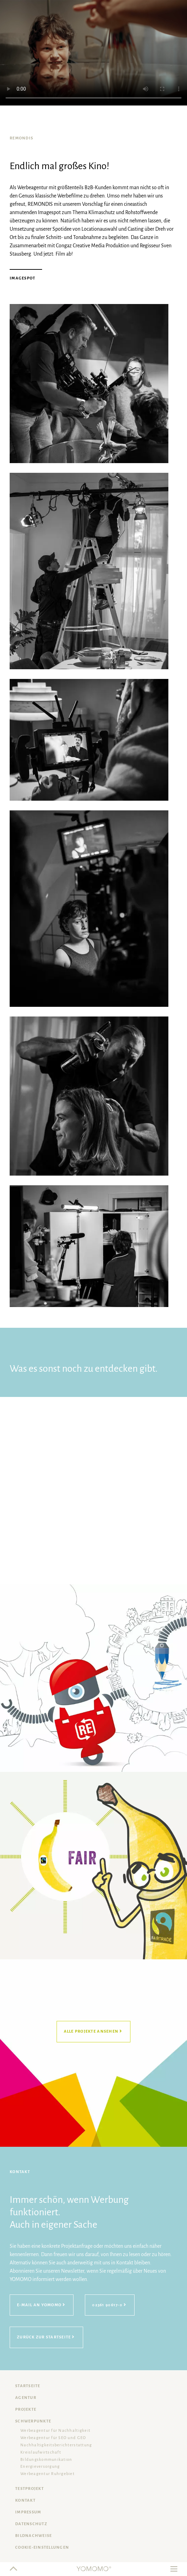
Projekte (25, 2409)
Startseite (27, 2386)
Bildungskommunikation (46, 2459)
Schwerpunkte (33, 2421)
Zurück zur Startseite (44, 2337)
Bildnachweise (33, 2535)
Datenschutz (31, 2524)
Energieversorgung (40, 2466)
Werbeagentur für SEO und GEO (53, 2438)
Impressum (28, 2512)
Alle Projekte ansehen (91, 2031)
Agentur (25, 2397)
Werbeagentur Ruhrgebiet (47, 2474)
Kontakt (25, 2500)
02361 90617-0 (107, 2305)
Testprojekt (29, 2488)
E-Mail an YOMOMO (39, 2305)
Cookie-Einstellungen (42, 2547)
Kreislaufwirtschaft (40, 2452)
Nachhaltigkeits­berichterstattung (56, 2445)
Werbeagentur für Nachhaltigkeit (55, 2430)
